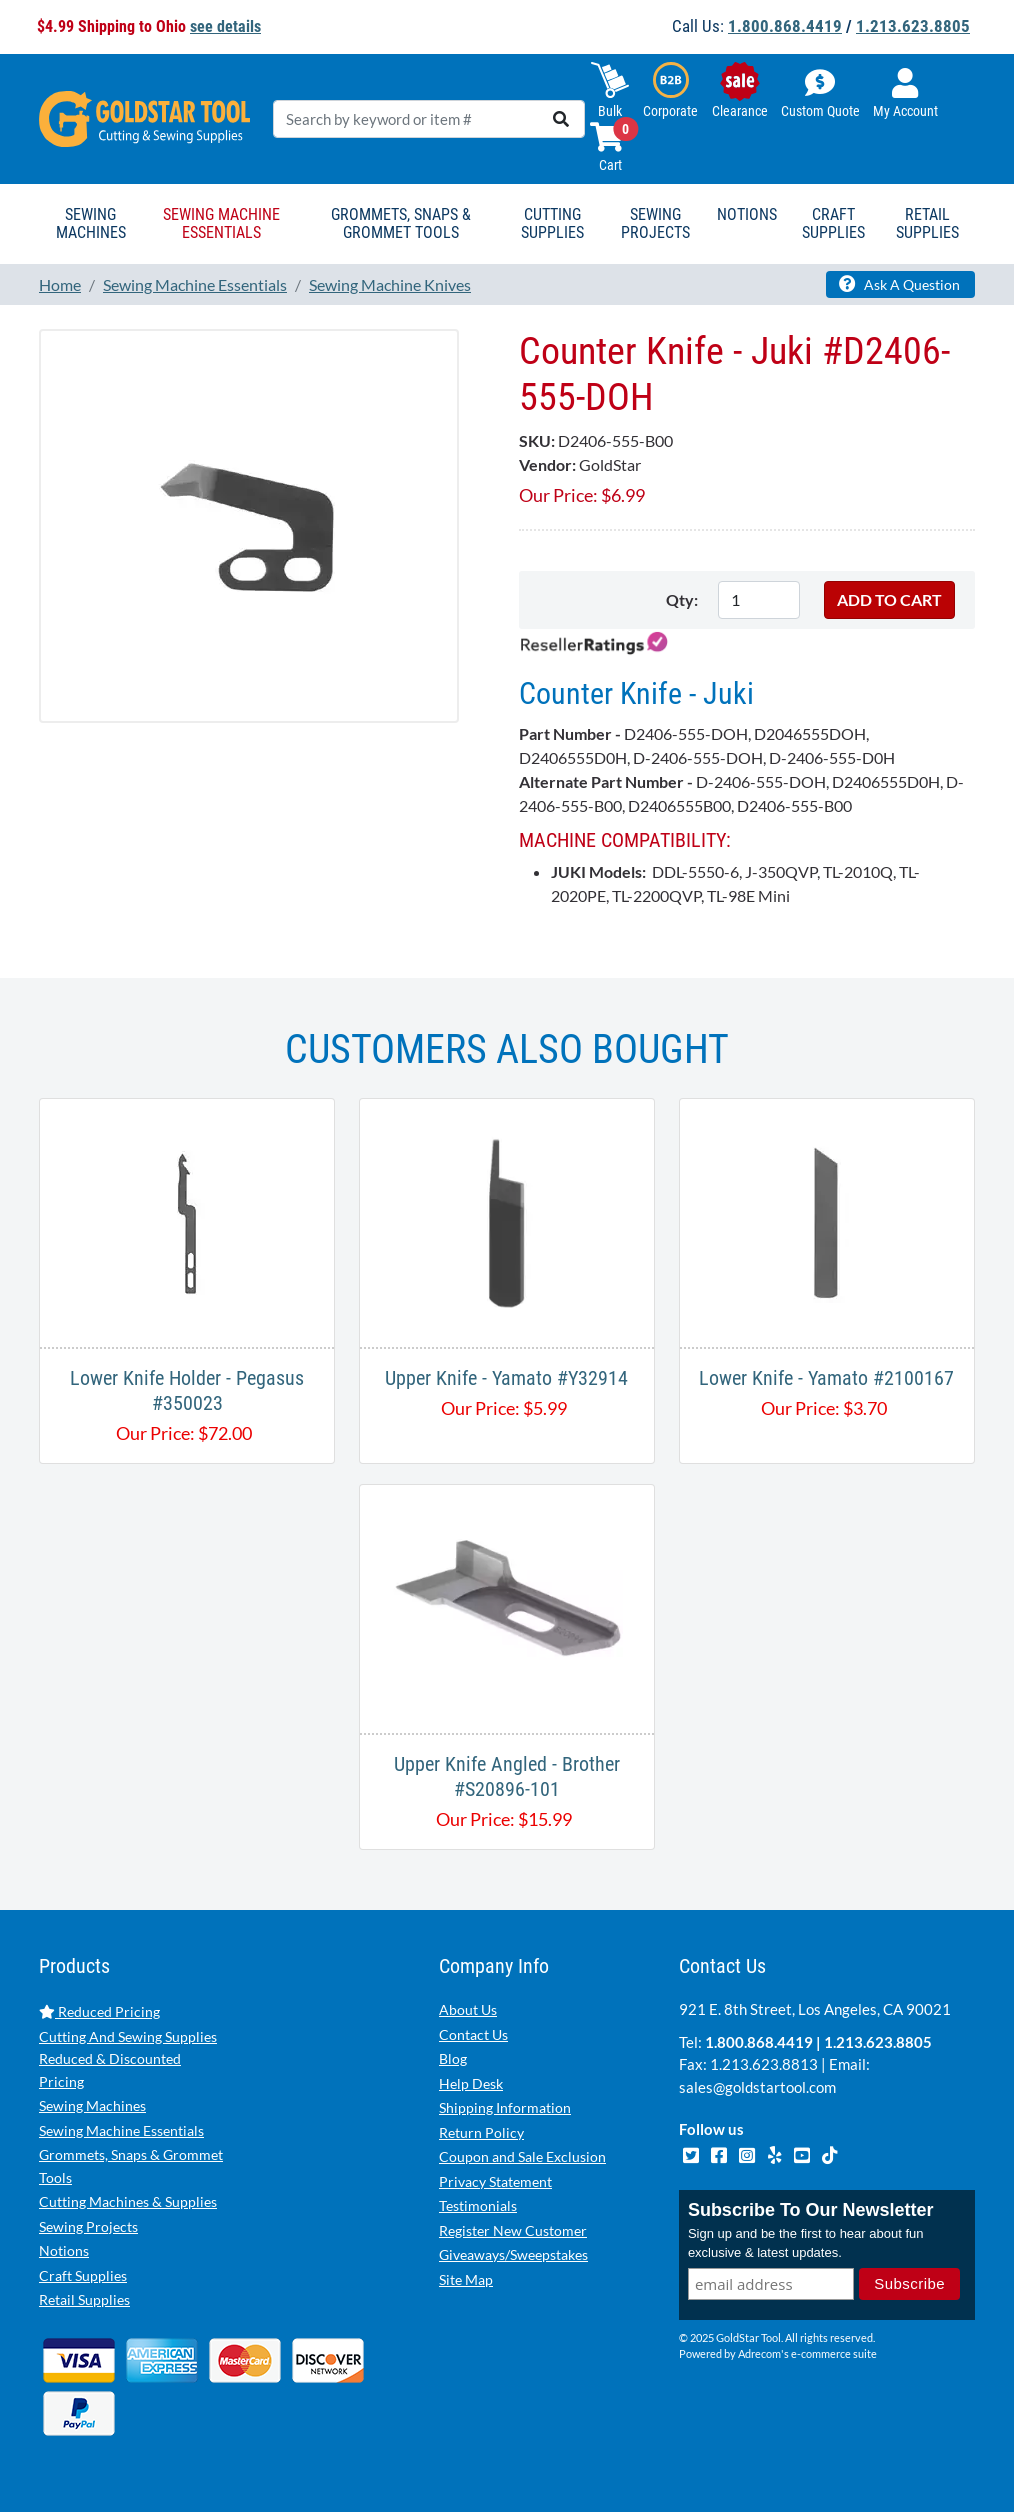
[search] (561, 119)
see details (225, 26)
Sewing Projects (88, 2226)
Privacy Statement (495, 2181)
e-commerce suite (834, 2354)
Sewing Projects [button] (655, 223)
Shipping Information (505, 2107)
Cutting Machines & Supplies (128, 2201)
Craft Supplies (83, 2275)
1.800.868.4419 (785, 26)
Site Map (466, 2279)
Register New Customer (513, 2230)
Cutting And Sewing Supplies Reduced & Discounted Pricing (128, 2059)
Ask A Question (899, 284)
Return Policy (481, 2132)
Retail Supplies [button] (927, 223)
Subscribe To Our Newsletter (811, 2211)
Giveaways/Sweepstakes (513, 2254)
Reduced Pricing (99, 2011)
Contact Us (473, 2034)
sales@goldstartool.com (757, 2087)
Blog (453, 2058)
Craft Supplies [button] (833, 223)
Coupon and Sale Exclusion (522, 2156)
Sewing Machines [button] (91, 223)
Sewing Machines (92, 2105)
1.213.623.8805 (913, 26)
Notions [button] (747, 214)
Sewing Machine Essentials (121, 2130)
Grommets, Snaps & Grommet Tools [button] (401, 223)
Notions (64, 2250)
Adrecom (759, 2354)
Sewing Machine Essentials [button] (221, 223)
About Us (468, 2009)
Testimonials (478, 2205)
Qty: (682, 599)
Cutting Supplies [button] (552, 223)
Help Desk (471, 2083)
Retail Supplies (84, 2299)
